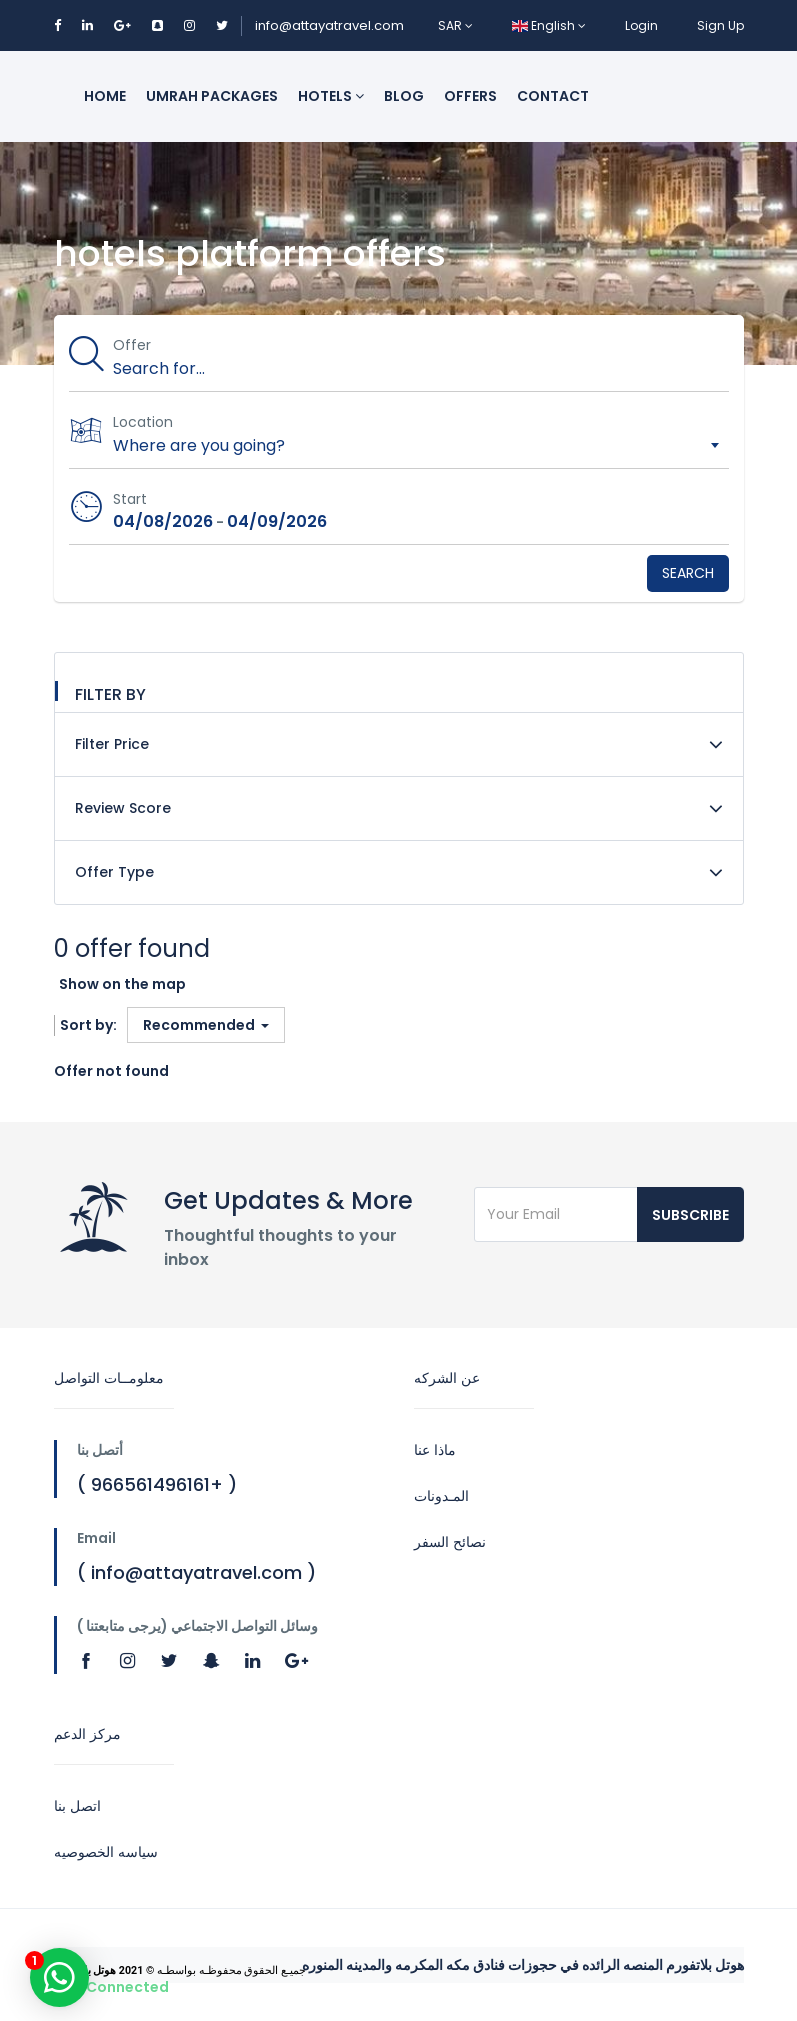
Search (688, 573)
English (549, 25)
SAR (455, 25)
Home (105, 96)
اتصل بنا (77, 1806)
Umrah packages (212, 96)
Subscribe (690, 1215)
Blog (404, 96)
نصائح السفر (450, 1542)
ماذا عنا (435, 1450)
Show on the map (122, 984)
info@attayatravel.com (329, 25)
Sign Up (720, 25)
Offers (470, 96)
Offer (133, 345)
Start (131, 499)
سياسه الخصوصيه (106, 1852)
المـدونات (441, 1496)
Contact (553, 96)
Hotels (331, 96)
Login (641, 25)
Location (144, 422)
